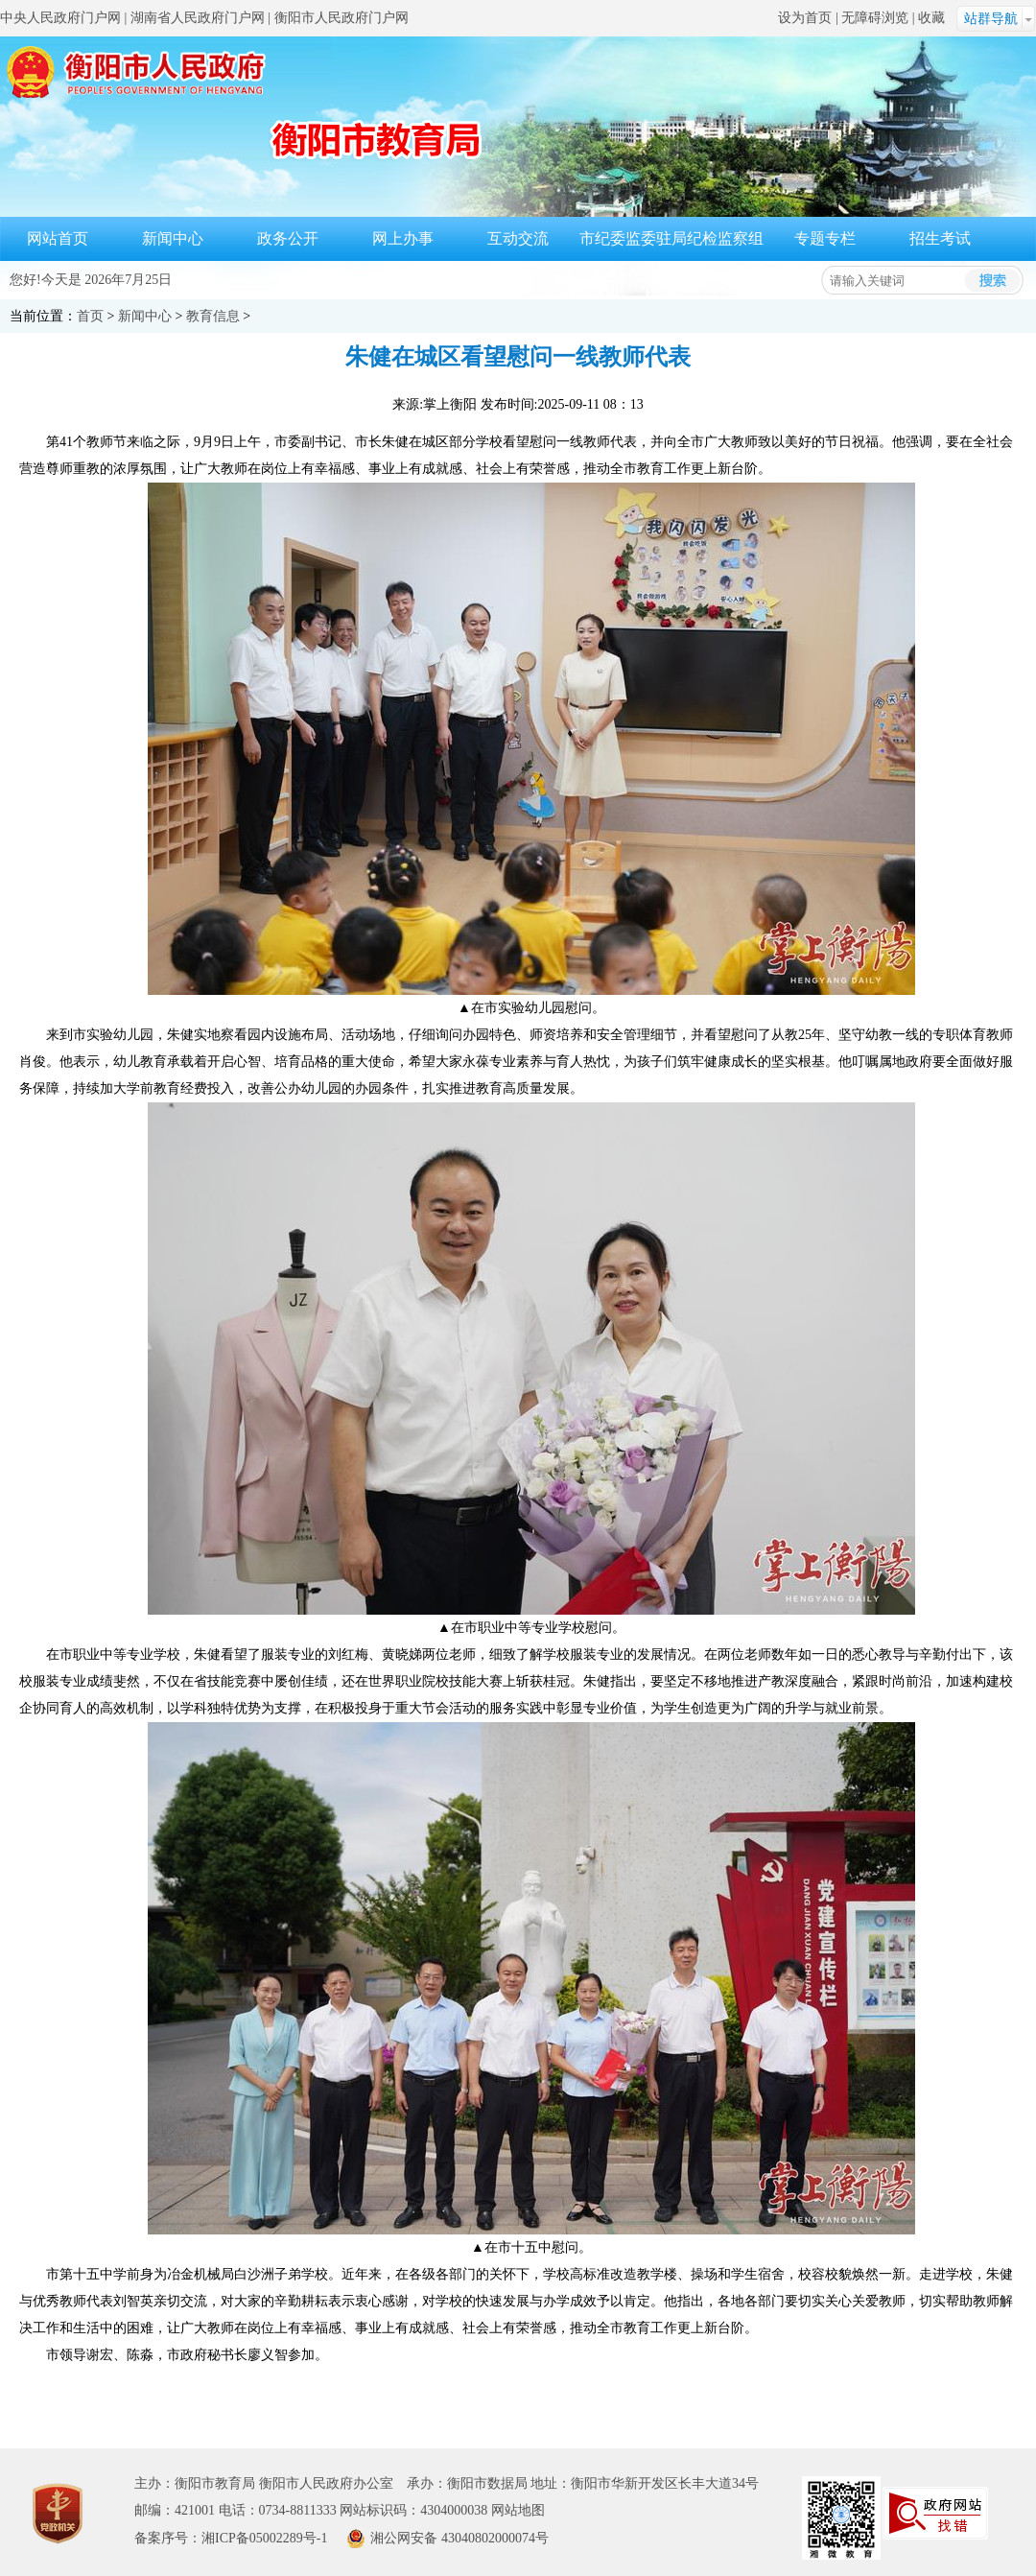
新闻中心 (172, 238)
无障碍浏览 (874, 18)
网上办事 (403, 238)
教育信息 (213, 316)
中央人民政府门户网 (60, 18)
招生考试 (940, 238)
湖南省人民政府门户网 (197, 18)
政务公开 (287, 238)
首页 (90, 316)
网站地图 (518, 2510)
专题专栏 (825, 238)
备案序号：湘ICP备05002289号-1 (230, 2538)
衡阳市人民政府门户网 (341, 18)
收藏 (931, 18)
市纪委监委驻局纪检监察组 (671, 238)
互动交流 (518, 238)
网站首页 (57, 238)
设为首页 (805, 18)
